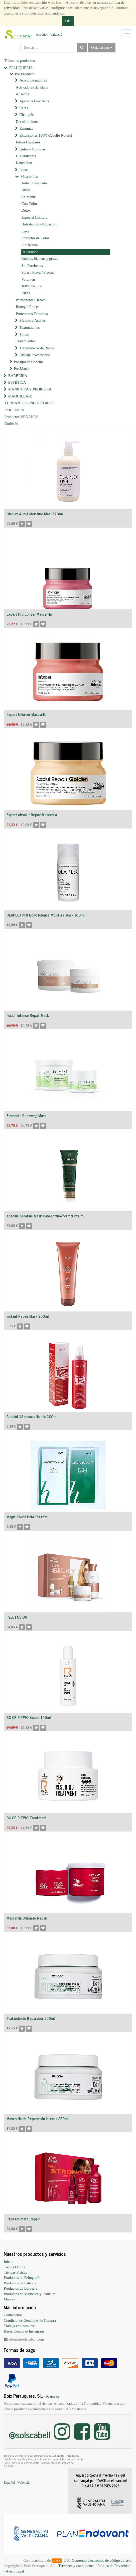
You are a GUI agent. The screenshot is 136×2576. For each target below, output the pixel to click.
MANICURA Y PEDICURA (30, 389)
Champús (27, 115)
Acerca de (53, 2396)
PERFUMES (14, 410)
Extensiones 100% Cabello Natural (46, 135)
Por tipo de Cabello (28, 362)
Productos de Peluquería (22, 2278)
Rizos (26, 293)
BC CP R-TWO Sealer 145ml (29, 1717)
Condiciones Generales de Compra (30, 2320)
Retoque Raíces (27, 307)
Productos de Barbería (20, 2288)
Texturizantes (30, 327)
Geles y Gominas (32, 149)
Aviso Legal (15, 2571)
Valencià (56, 34)
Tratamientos (26, 341)
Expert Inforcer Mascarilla (26, 714)
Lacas (24, 170)
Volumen (28, 279)
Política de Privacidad (113, 2566)
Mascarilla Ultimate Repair (27, 1918)
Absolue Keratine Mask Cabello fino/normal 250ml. (46, 1216)
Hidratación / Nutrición (39, 224)
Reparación (30, 252)
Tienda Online (14, 2267)
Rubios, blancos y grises (40, 259)
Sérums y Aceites (33, 320)
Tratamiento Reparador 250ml (31, 2018)
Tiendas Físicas (15, 2272)
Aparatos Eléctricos (34, 101)
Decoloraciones (27, 122)
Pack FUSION (17, 1617)
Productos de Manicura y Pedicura (30, 2294)
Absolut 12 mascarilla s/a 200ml (32, 1416)
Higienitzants (26, 156)
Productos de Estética (20, 2283)
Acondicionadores (33, 80)
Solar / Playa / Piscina (38, 272)
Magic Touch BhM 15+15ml (27, 1517)
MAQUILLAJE (20, 396)
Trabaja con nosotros (19, 2326)
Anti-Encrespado (34, 183)
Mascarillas (29, 177)
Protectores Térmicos (32, 314)
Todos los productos (20, 61)
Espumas (26, 128)
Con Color (29, 204)
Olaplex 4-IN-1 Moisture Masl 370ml (35, 514)
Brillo (26, 190)
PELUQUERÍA (21, 68)
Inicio (8, 2262)
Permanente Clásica (31, 300)
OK (68, 21)
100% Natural (32, 286)
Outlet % (11, 424)
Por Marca (22, 369)
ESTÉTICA (17, 382)
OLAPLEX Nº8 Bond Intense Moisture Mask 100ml (45, 915)
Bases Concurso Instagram (24, 2331)
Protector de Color (35, 238)
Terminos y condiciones (76, 2566)
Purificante (30, 245)
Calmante (29, 197)
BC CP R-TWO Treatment (27, 1817)
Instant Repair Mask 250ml (28, 1316)
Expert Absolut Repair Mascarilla (32, 814)
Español (42, 34)
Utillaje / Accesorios (35, 355)
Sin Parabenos (32, 266)
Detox (26, 210)
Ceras (24, 108)
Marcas (9, 2299)
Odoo (56, 2560)
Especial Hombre (35, 217)
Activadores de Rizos (32, 87)
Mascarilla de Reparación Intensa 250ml (37, 2118)
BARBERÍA (17, 376)
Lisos (26, 231)
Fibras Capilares (28, 142)
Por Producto (25, 74)
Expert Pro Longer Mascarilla (29, 614)
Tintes (24, 334)
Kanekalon (24, 163)
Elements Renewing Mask (26, 1115)
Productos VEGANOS (21, 417)
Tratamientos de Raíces (37, 348)
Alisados (22, 94)
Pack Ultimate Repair (23, 2219)
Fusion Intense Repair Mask (28, 1015)
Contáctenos (13, 2315)
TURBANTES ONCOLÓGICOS (30, 403)
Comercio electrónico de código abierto (101, 2560)
